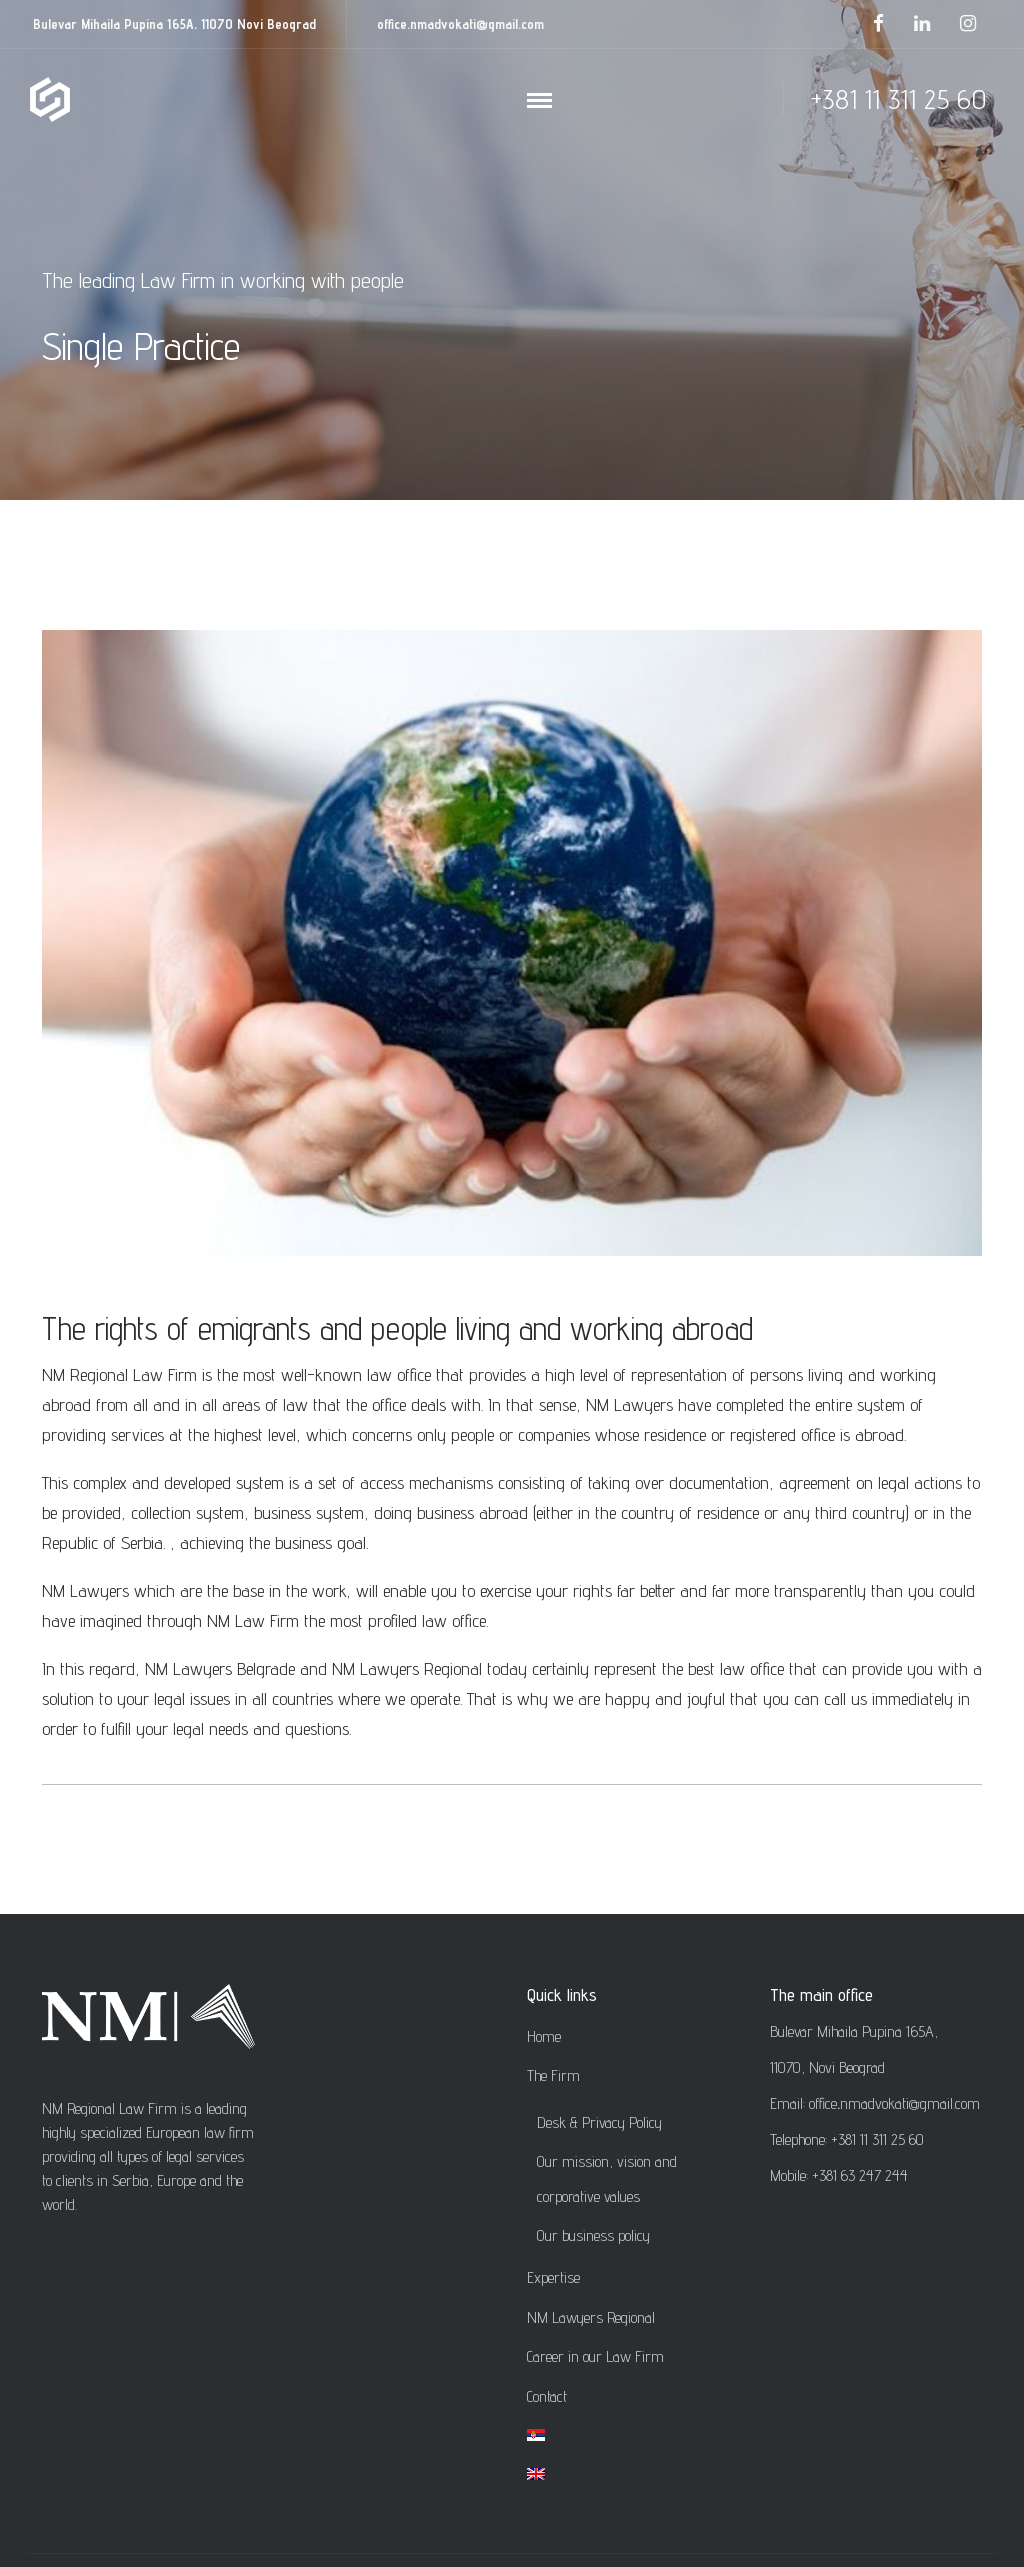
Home (544, 2036)
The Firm (553, 2075)
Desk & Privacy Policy (599, 2122)
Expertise (553, 2277)
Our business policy (593, 2235)
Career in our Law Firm (595, 2356)
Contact (547, 2396)
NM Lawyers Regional (591, 2317)
